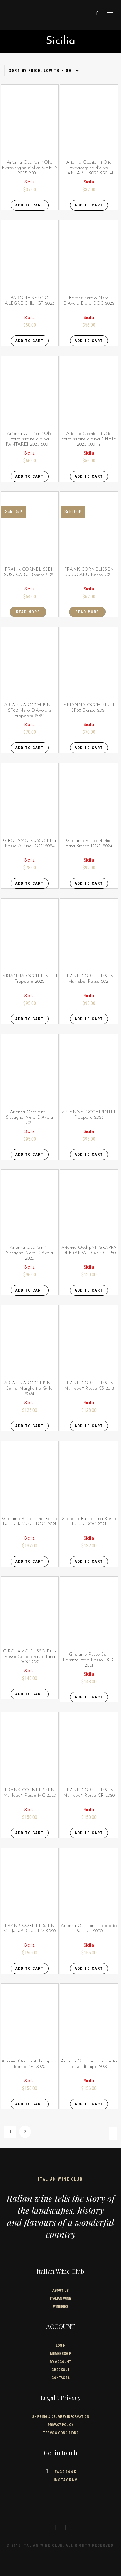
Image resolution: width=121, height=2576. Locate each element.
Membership (60, 2354)
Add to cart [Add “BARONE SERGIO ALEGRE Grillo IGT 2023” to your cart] (29, 341)
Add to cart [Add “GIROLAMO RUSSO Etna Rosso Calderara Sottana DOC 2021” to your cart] (29, 1694)
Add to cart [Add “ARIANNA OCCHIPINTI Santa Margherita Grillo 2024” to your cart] (29, 1426)
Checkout (61, 2370)
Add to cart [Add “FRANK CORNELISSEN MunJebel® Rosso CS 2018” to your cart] (89, 1426)
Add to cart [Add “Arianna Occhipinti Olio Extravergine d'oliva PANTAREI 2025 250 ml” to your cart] (89, 205)
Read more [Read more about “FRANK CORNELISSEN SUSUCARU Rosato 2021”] (28, 612)
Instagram (60, 2480)
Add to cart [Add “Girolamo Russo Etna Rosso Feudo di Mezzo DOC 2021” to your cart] (29, 1561)
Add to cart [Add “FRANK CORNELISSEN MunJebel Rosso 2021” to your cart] (89, 1019)
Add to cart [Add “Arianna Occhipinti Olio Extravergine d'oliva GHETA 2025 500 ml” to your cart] (89, 476)
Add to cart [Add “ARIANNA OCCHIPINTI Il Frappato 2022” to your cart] (29, 1019)
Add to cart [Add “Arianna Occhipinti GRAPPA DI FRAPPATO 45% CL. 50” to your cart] (89, 1290)
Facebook (60, 2472)
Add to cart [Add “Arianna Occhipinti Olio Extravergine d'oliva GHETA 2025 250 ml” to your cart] (29, 205)
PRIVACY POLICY (60, 2425)
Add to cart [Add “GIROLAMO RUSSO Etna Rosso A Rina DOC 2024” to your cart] (29, 883)
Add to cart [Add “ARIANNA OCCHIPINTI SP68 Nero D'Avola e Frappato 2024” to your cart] (29, 748)
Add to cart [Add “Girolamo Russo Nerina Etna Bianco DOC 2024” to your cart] (89, 883)
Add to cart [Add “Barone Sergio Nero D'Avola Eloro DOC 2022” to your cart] (89, 341)
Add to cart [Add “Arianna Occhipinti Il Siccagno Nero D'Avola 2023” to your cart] (29, 1290)
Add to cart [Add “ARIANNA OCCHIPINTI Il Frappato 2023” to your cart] (89, 1154)
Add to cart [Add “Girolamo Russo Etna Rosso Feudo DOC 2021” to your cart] (89, 1561)
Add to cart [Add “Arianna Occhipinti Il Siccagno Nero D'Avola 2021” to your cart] (29, 1154)
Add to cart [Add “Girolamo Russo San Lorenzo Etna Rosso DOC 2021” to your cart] (89, 1697)
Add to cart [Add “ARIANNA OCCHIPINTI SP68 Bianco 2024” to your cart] (89, 748)
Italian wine (60, 2298)
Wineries (60, 2307)
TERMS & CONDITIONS (60, 2433)
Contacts (61, 2378)
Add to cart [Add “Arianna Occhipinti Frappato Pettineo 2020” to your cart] (89, 1968)
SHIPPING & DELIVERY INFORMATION (60, 2417)
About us (60, 2290)
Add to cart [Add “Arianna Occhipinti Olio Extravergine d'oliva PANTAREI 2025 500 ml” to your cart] (29, 476)
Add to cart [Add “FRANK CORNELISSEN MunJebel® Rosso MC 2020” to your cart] (29, 1833)
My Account (60, 2362)
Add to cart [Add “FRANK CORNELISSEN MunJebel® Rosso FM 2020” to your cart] (29, 1968)
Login (61, 2345)
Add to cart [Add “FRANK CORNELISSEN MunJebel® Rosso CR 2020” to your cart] (89, 1833)
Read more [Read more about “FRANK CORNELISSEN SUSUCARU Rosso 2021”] (87, 612)
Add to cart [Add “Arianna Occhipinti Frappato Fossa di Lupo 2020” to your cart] (89, 2104)
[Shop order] (42, 70)
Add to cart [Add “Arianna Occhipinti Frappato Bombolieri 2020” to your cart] (29, 2104)
